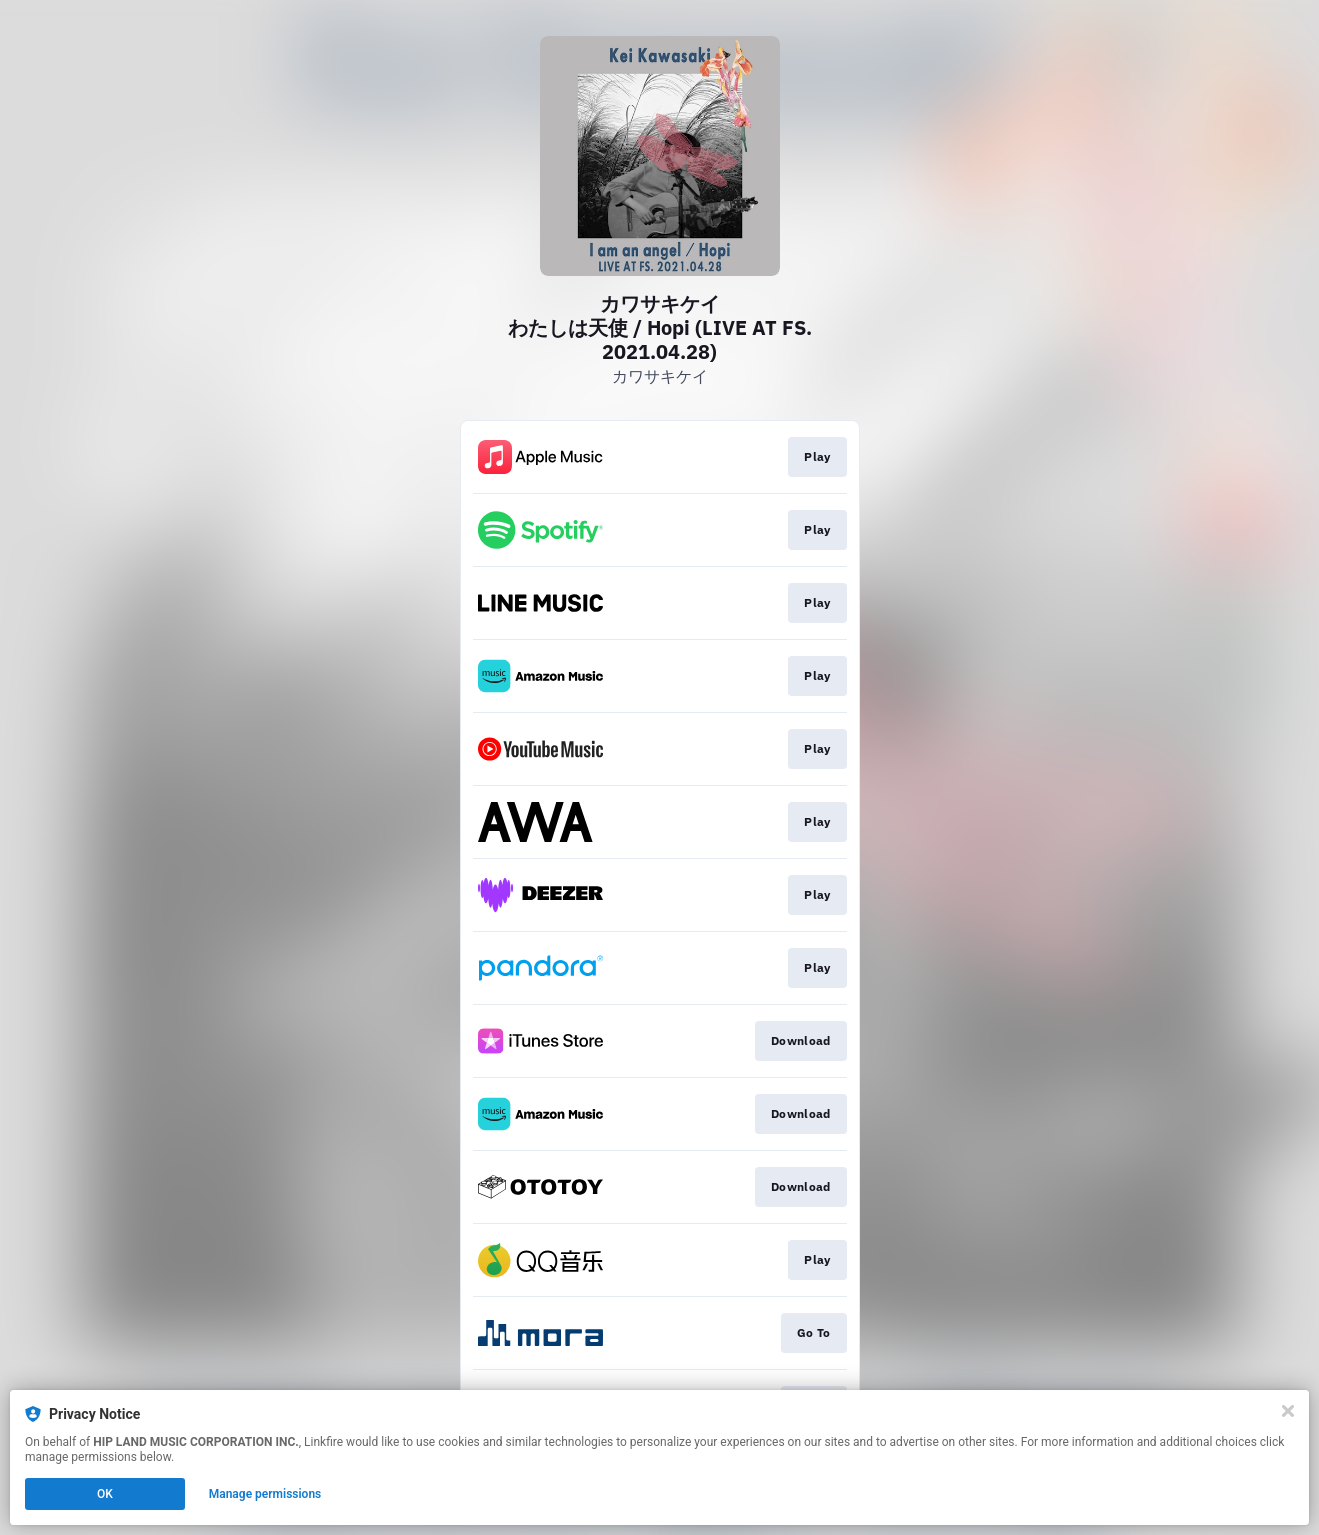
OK (105, 1494)
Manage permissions (265, 1494)
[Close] (1288, 1411)
